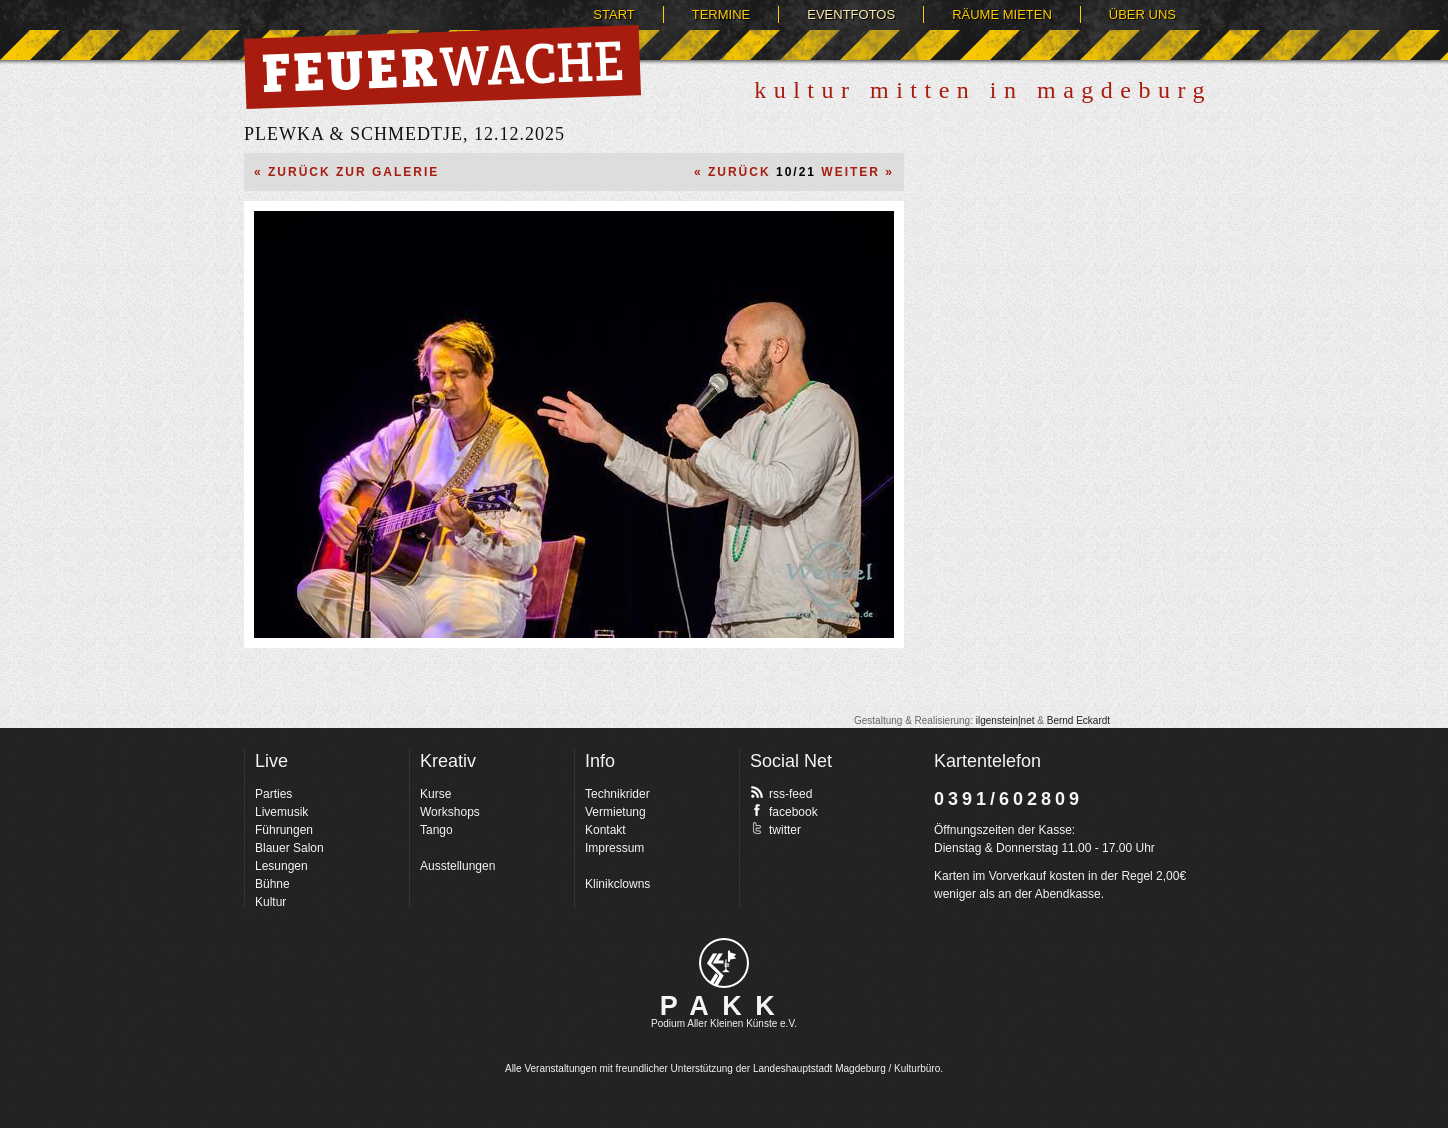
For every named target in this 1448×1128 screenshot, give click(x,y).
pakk (724, 963)
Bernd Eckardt (1078, 720)
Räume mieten (1002, 14)
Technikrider (617, 794)
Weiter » (857, 172)
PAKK (724, 1006)
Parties (273, 794)
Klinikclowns (617, 884)
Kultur (270, 902)
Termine (721, 14)
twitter (775, 829)
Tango (436, 830)
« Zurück (732, 172)
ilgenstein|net (1005, 720)
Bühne (272, 884)
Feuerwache (442, 67)
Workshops (450, 812)
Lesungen (281, 866)
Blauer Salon (289, 848)
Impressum (614, 848)
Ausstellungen (457, 866)
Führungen (284, 830)
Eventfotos (851, 14)
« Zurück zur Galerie (346, 172)
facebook (784, 811)
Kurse (435, 794)
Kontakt (605, 830)
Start (613, 14)
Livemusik (281, 812)
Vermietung (615, 812)
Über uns (1142, 14)
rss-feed (781, 793)
